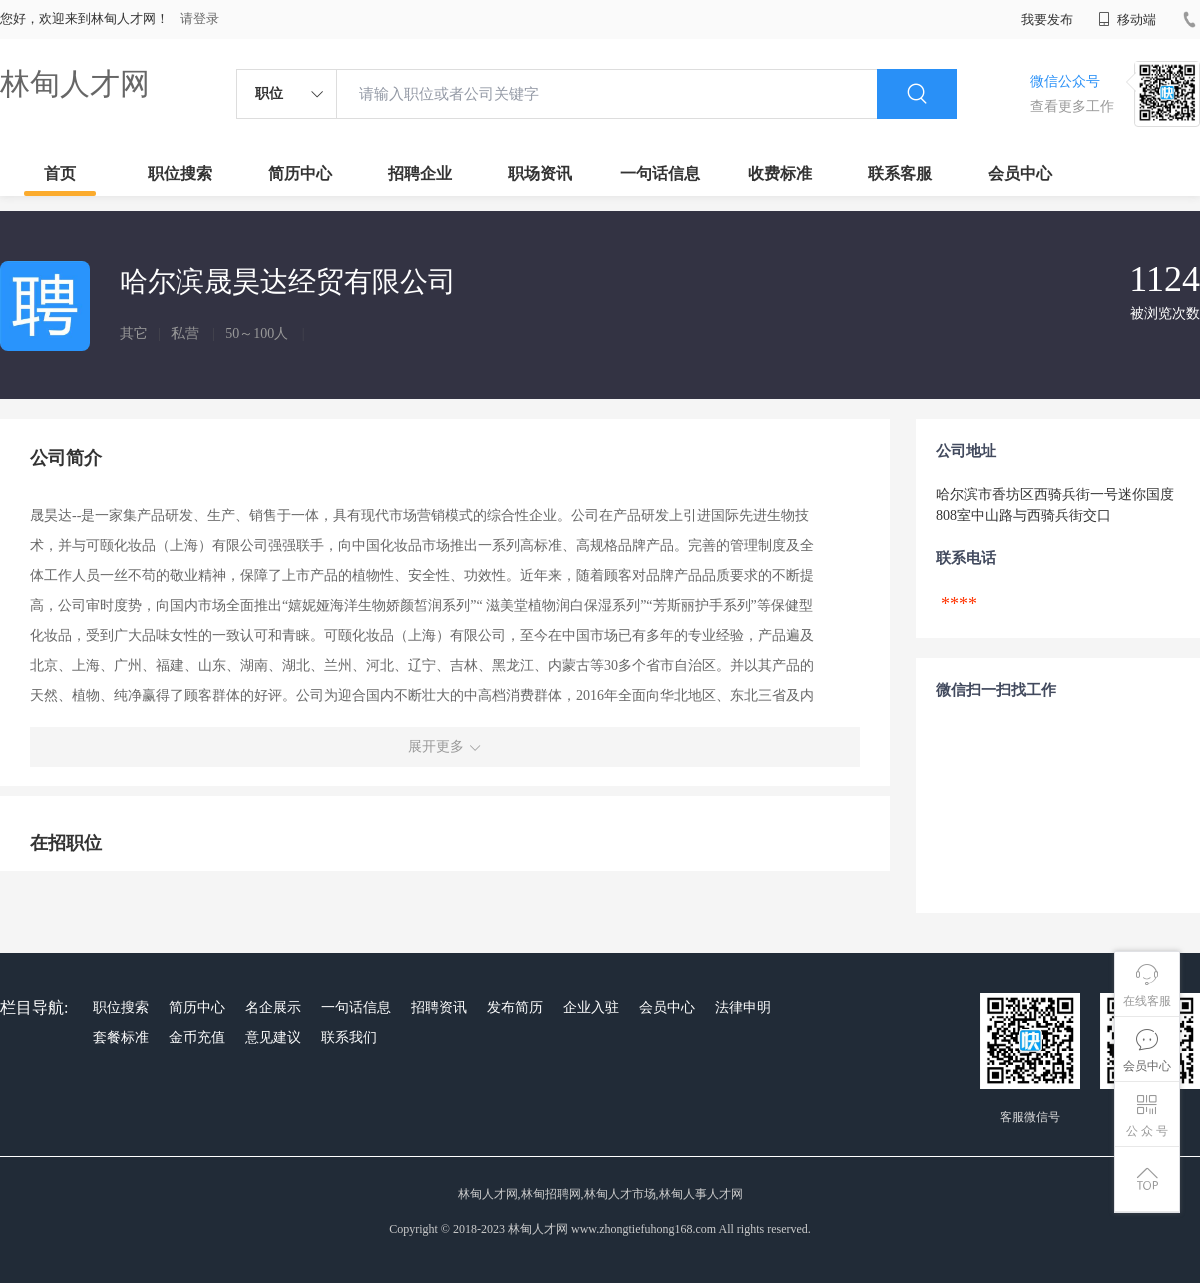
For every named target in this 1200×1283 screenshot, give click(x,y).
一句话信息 (660, 173)
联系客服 (900, 173)
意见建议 (273, 1037)
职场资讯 (540, 173)
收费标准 (780, 173)
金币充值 (197, 1037)
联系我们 (349, 1037)
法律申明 (743, 1007)
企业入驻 (591, 1007)
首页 (60, 173)
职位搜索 (180, 173)
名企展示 (273, 1007)
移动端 (1127, 19)
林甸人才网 (75, 83)
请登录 (199, 18)
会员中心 (1020, 173)
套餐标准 (121, 1037)
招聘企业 (420, 173)
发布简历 (515, 1007)
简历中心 (300, 173)
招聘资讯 (439, 1007)
